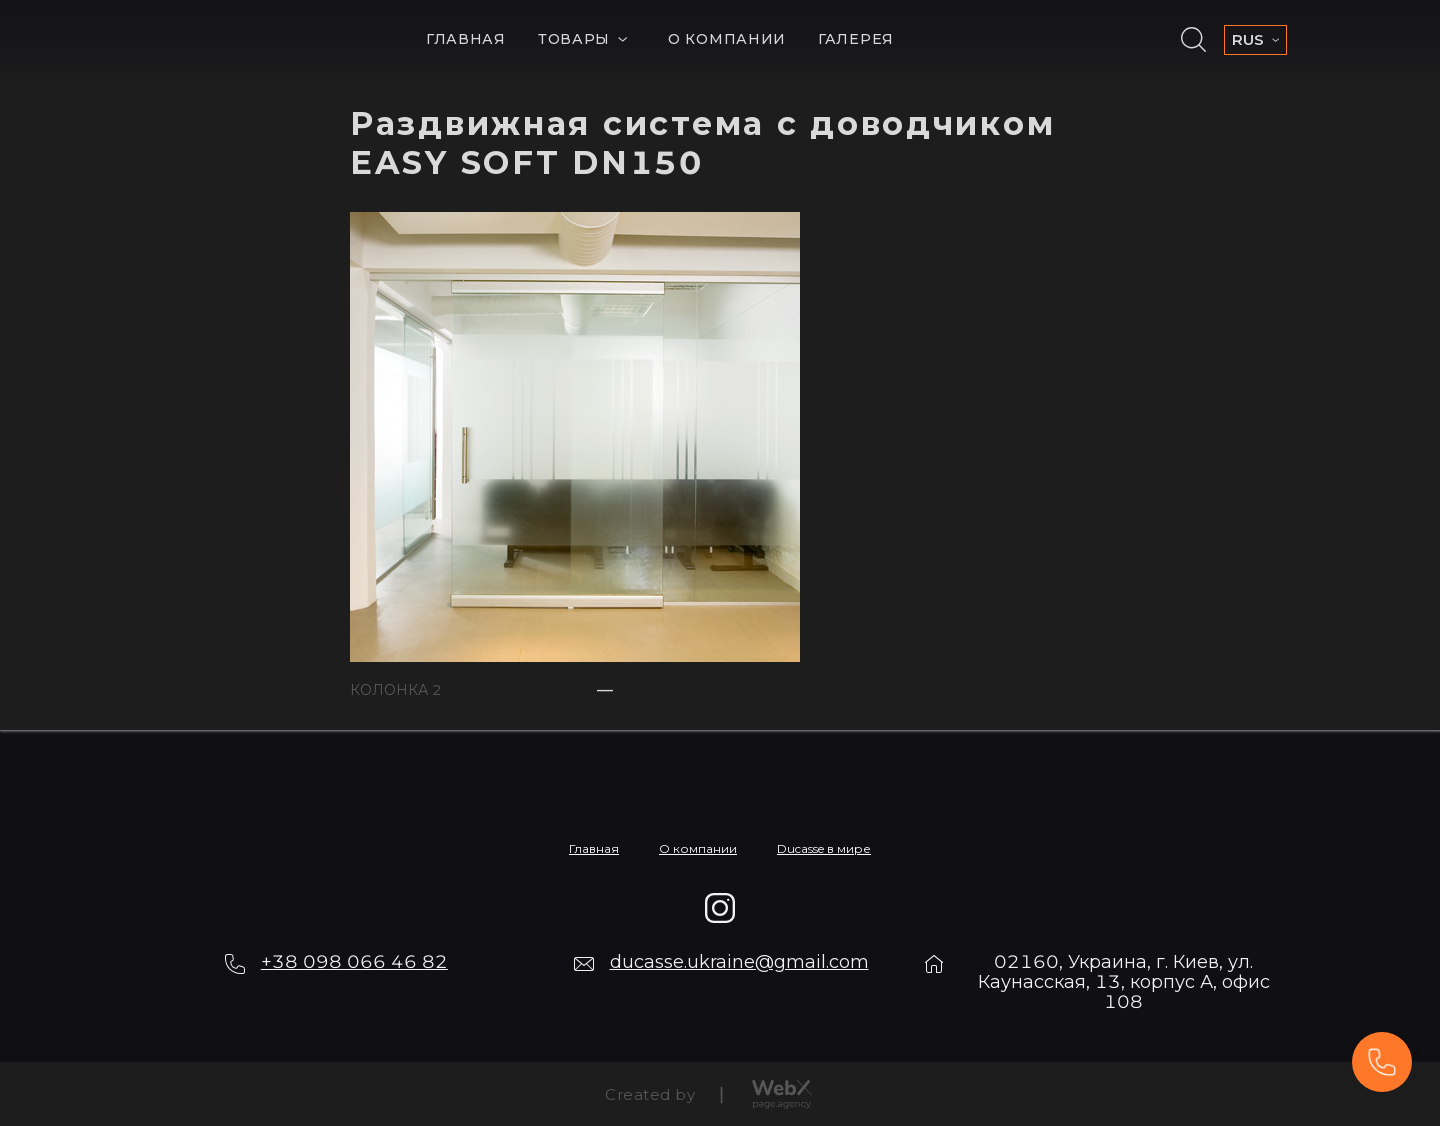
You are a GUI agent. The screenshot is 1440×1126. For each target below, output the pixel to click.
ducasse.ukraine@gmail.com (739, 962)
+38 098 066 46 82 (354, 962)
